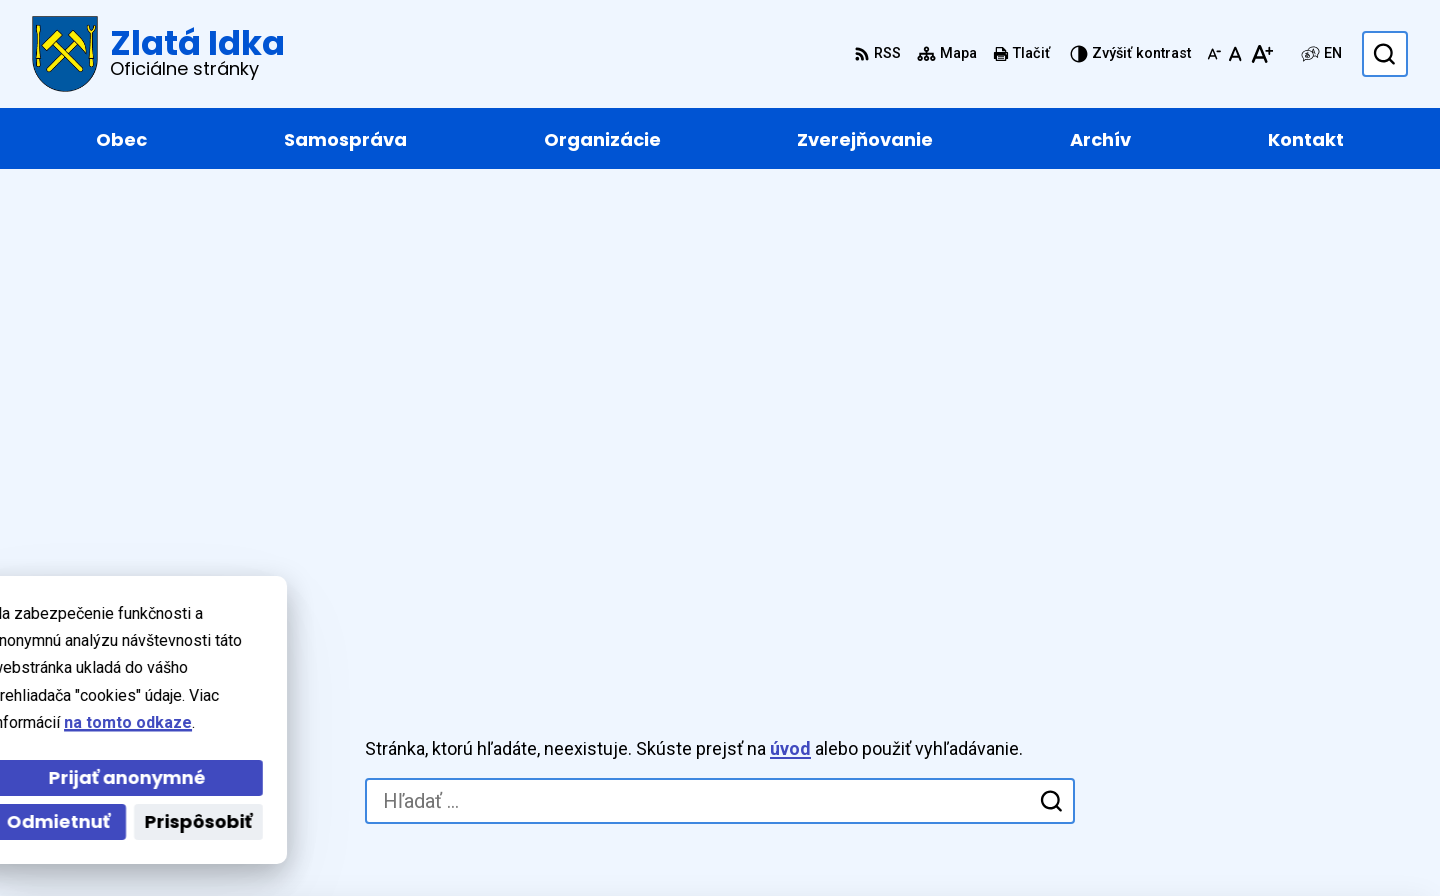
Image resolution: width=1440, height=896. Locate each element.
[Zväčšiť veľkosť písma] (1261, 54)
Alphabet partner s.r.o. (343, 842)
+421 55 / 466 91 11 (1269, 687)
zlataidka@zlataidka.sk (1283, 711)
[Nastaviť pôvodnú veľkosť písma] (1235, 54)
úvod (790, 279)
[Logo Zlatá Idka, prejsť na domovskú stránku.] (158, 54)
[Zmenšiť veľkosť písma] (1214, 54)
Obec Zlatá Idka (621, 842)
